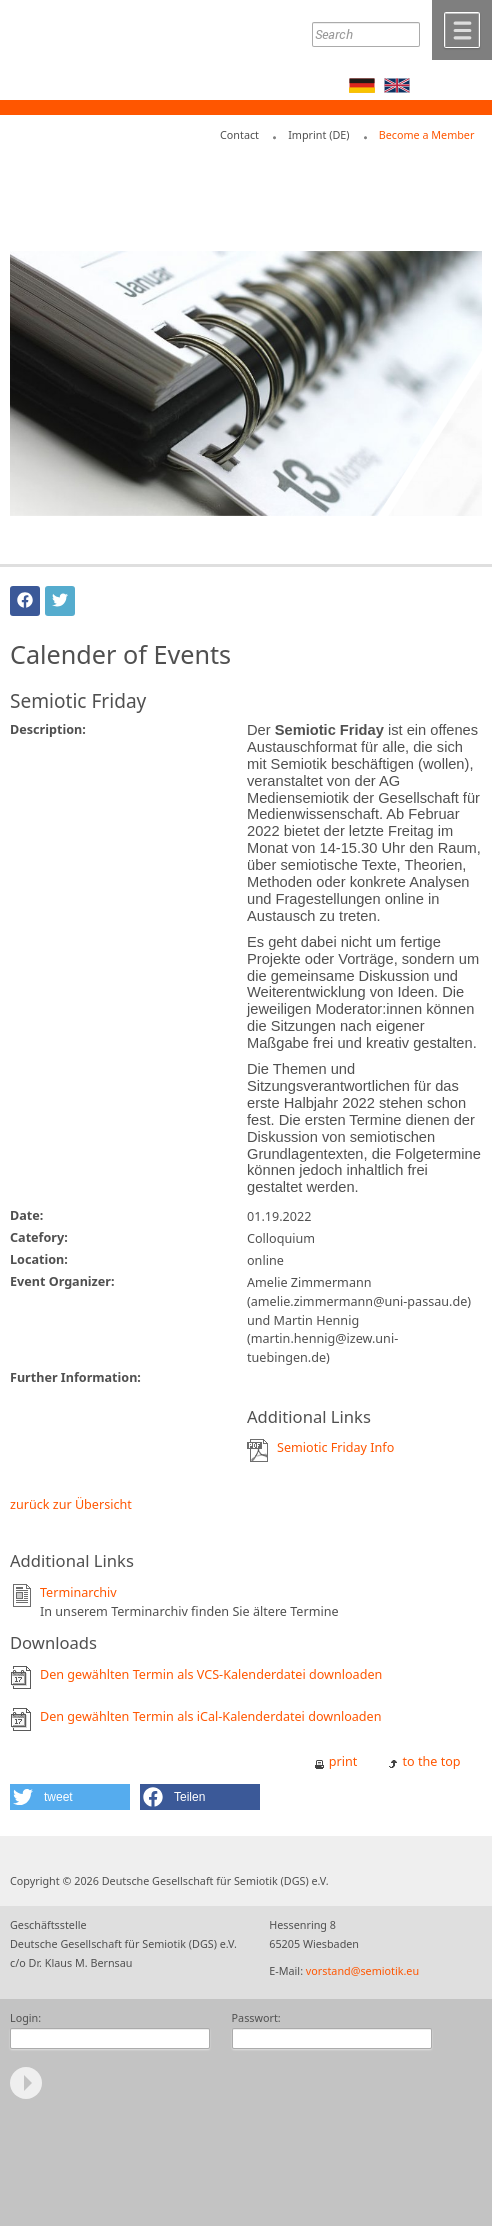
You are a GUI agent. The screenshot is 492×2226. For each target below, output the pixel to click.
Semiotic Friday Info (335, 1447)
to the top (432, 1761)
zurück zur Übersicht (71, 1504)
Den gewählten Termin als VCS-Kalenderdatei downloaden (211, 1674)
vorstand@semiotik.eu (362, 1970)
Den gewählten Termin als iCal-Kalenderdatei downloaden (211, 1716)
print (343, 1761)
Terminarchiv (78, 1592)
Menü (462, 30)
